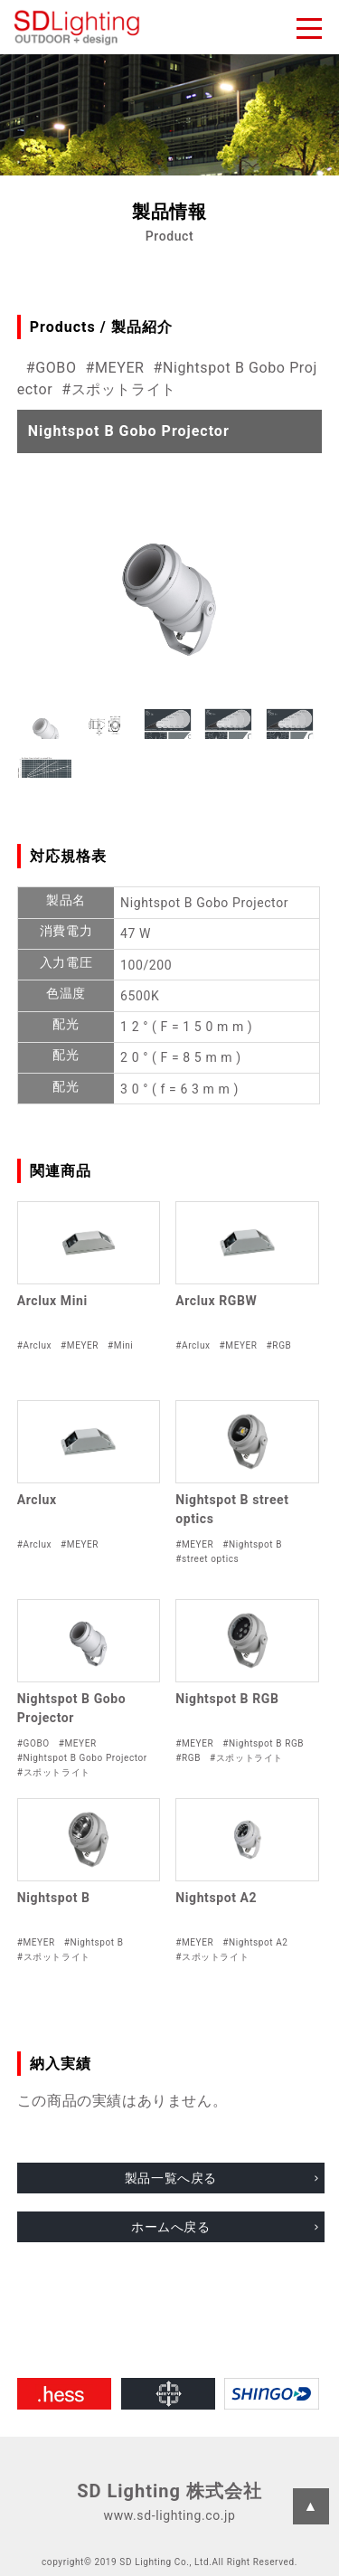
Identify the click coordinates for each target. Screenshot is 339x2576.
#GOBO (51, 367)
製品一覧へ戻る (171, 2178)
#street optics (207, 1559)
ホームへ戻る (171, 2227)
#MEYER (114, 367)
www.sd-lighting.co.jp (170, 2515)
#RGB (279, 1345)
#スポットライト (118, 389)
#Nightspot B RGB (263, 1743)
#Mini (120, 1345)
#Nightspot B (252, 1544)
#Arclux (34, 1345)
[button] (46, 721)
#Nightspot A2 (254, 1942)
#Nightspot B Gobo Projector (82, 1758)
